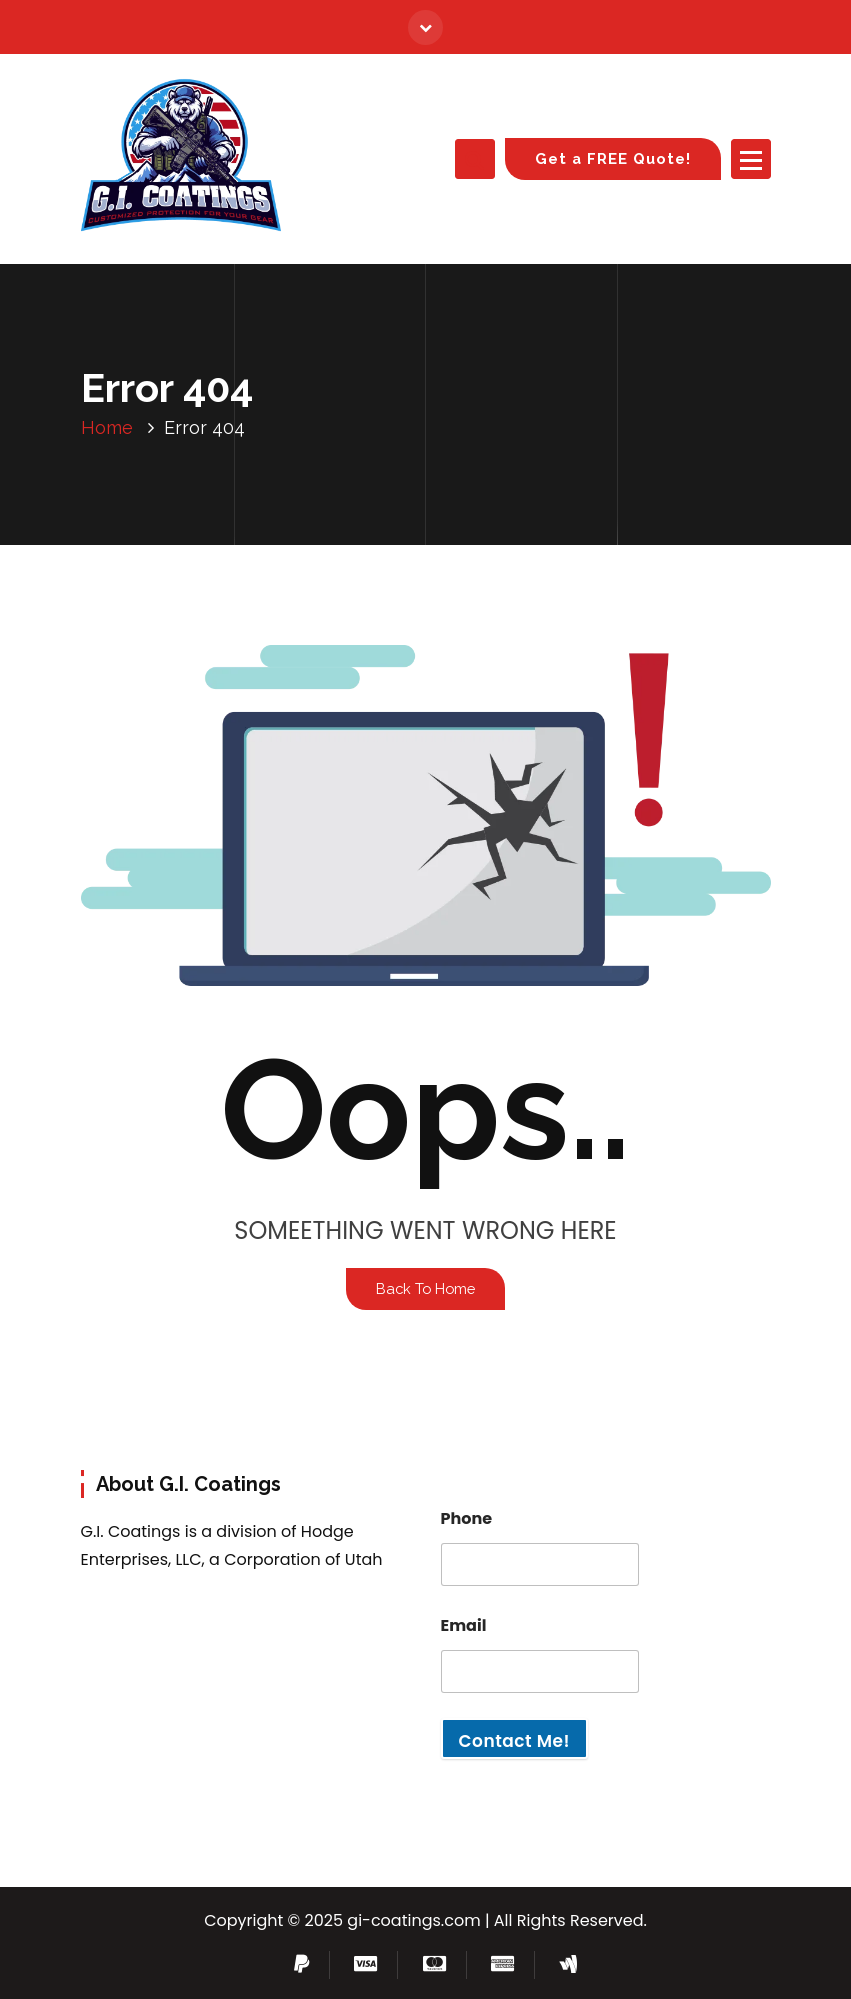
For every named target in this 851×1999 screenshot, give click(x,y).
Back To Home (425, 1288)
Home (107, 427)
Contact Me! (514, 1741)
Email (464, 1625)
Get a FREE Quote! (613, 158)
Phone (467, 1518)
